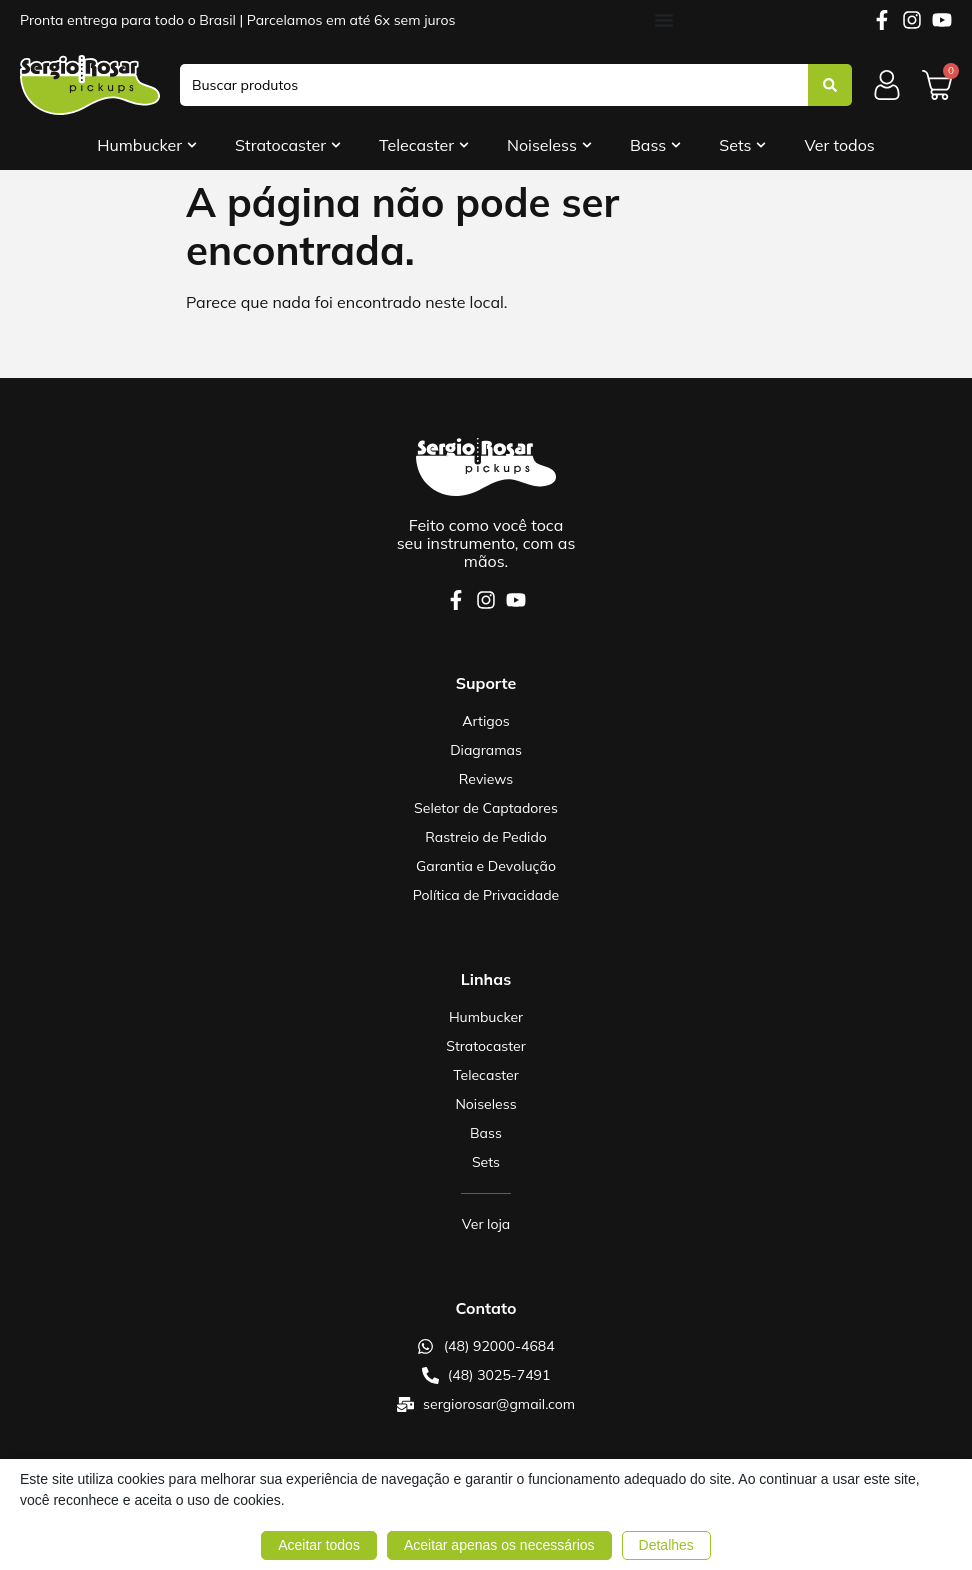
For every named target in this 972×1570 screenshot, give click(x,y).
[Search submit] (830, 85)
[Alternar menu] (664, 20)
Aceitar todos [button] (319, 1545)
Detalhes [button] (666, 1545)
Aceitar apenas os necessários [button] (499, 1545)
